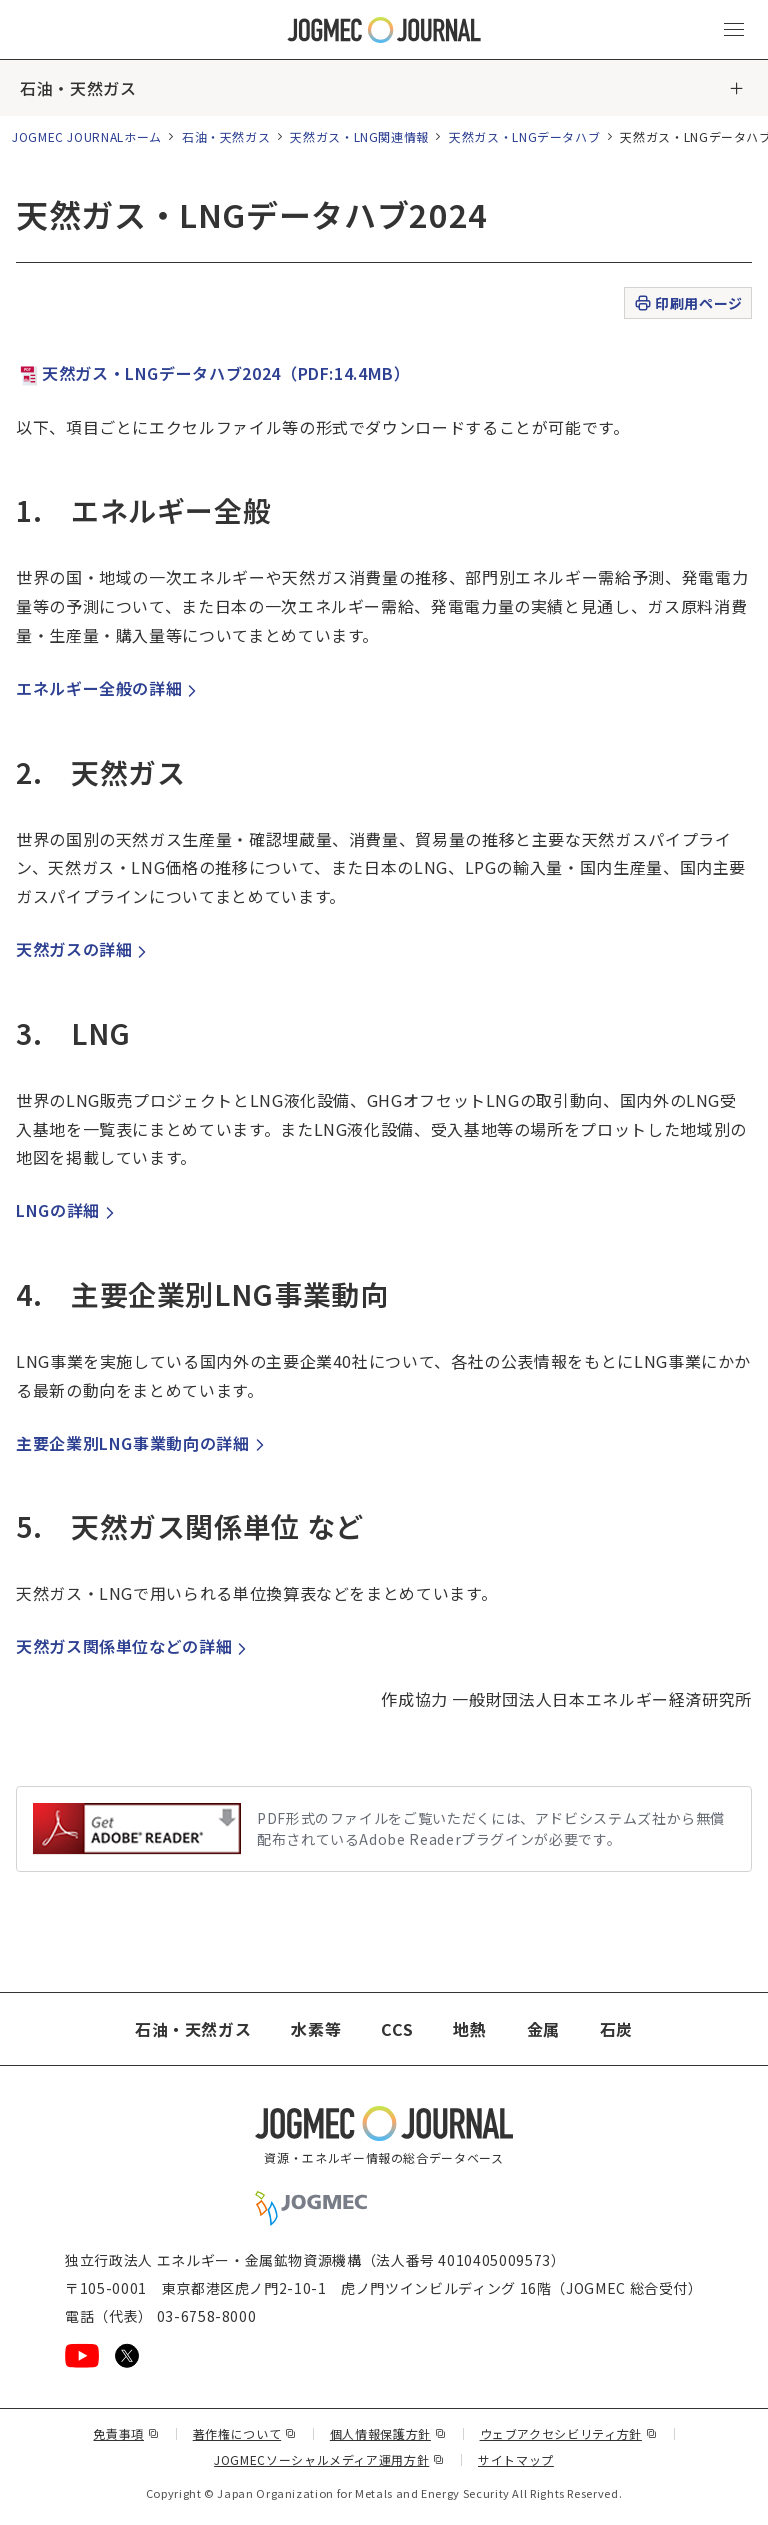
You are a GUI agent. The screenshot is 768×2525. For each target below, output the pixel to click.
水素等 (316, 2029)
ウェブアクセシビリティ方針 (569, 2433)
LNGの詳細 (68, 1210)
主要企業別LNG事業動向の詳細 (143, 1443)
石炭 (616, 2029)
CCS (397, 2029)
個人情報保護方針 (388, 2433)
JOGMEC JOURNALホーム (87, 136)
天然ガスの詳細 (84, 949)
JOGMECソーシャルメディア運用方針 (329, 2459)
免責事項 (126, 2433)
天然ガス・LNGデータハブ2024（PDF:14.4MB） (213, 373)
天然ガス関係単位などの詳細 (134, 1646)
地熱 (469, 2029)
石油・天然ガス (78, 88)
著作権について (245, 2433)
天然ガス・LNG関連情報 (359, 136)
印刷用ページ (687, 303)
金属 (543, 2029)
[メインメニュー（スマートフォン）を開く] (734, 30)
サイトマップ (516, 2459)
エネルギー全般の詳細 (109, 688)
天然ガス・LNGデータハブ (524, 136)
